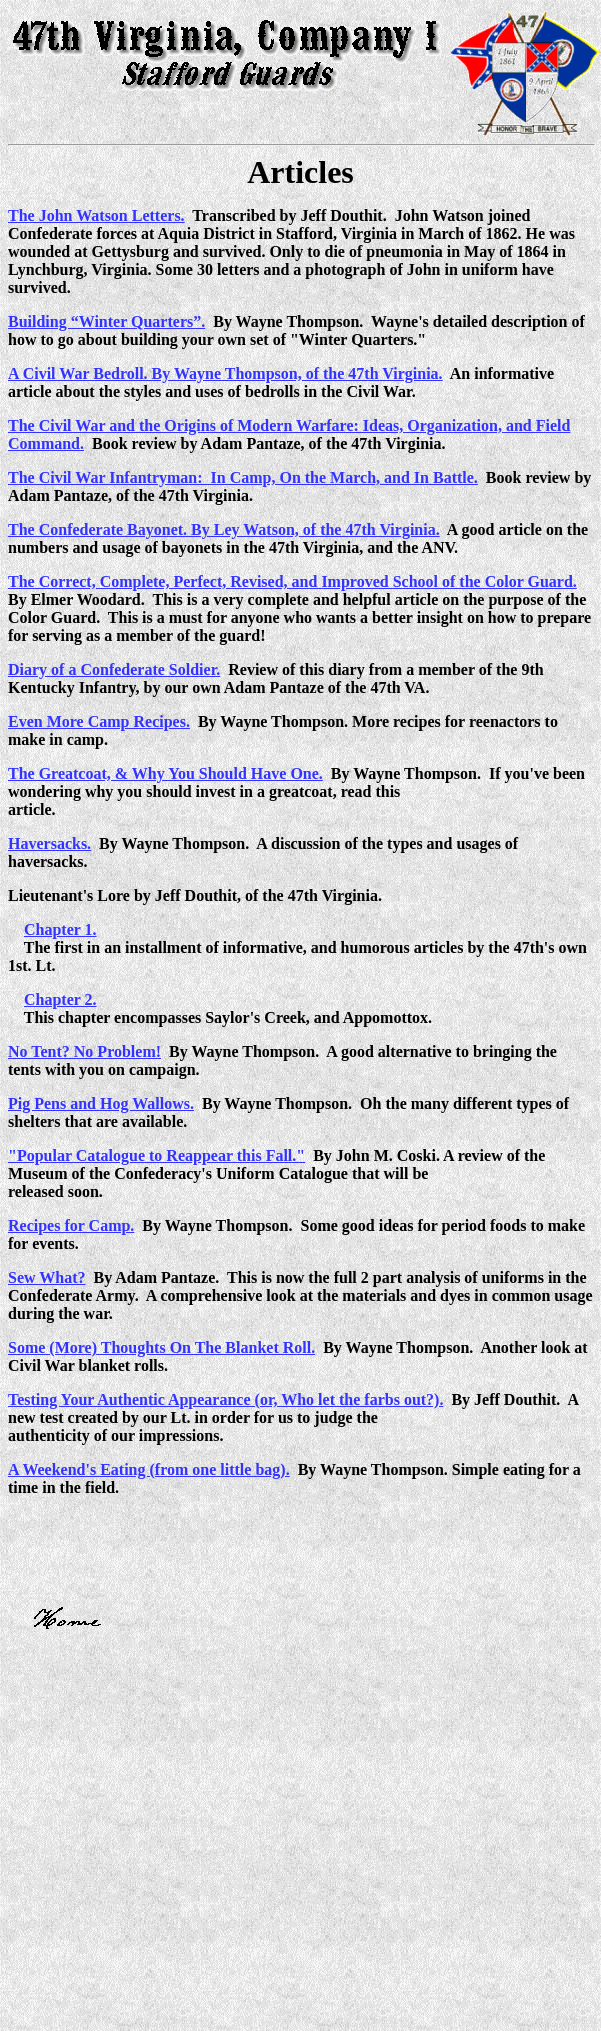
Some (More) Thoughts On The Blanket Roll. (161, 1347)
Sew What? (47, 1277)
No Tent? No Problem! (84, 1051)
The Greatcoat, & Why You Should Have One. (165, 773)
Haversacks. (49, 843)
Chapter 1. (60, 929)
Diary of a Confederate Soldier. (114, 669)
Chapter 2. (60, 999)
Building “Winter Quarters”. (106, 321)
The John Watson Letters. (96, 215)
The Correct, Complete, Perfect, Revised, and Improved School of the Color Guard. (292, 581)
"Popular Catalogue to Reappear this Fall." (156, 1155)
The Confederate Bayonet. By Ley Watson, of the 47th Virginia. (224, 529)
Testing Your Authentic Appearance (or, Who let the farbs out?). (225, 1399)
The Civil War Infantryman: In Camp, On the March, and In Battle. (243, 477)
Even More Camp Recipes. (99, 721)
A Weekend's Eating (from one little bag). (149, 1469)
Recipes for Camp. (71, 1225)
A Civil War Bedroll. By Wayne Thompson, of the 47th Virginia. (225, 373)
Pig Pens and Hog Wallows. (101, 1103)
